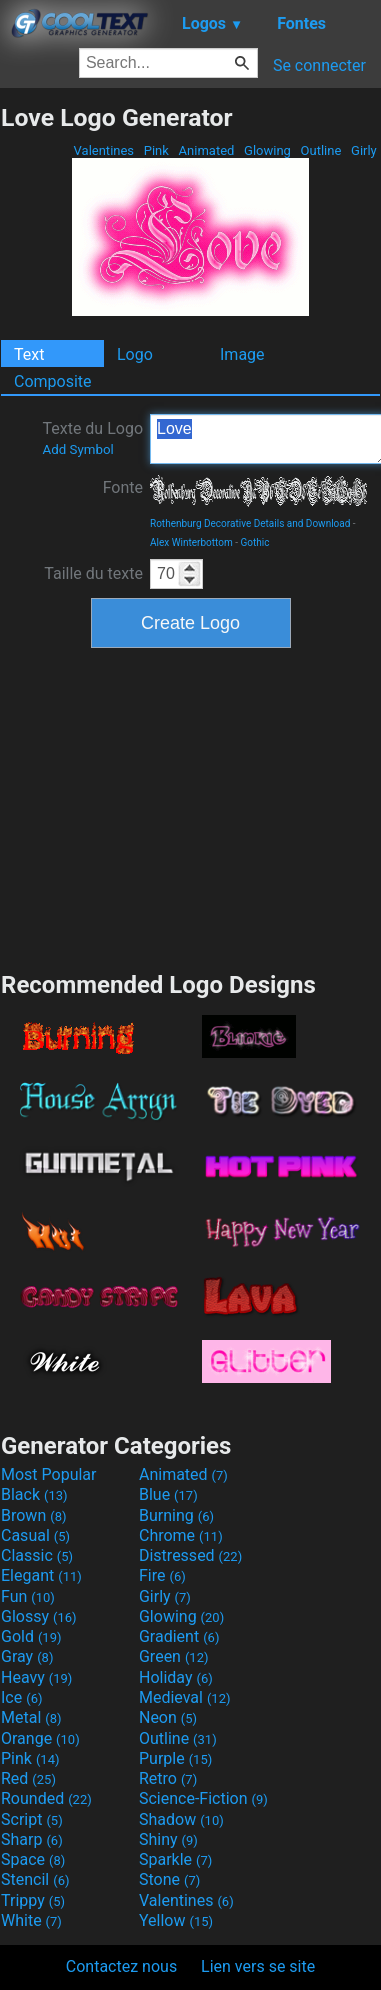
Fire (162, 1575)
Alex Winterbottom (191, 542)
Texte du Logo (92, 438)
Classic (37, 1555)
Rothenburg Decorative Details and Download (250, 523)
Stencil (35, 1879)
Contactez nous (121, 1966)
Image (242, 354)
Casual (35, 1535)
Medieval (185, 1697)
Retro (168, 1778)
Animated (206, 150)
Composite (53, 381)
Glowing (267, 150)
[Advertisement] (191, 807)
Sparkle (175, 1859)
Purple (175, 1758)
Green (174, 1656)
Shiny (168, 1839)
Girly (364, 150)
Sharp (32, 1839)
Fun (28, 1596)
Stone (169, 1879)
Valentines (103, 150)
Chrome (181, 1535)
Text (29, 354)
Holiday (176, 1677)
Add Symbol (77, 449)
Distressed (190, 1555)
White (31, 1920)
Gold (31, 1636)
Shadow (181, 1819)
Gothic (254, 542)
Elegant (41, 1575)
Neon (168, 1717)
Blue (168, 1494)
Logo (135, 354)
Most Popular (49, 1474)
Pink (157, 150)
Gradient (179, 1636)
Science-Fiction (203, 1798)
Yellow (176, 1920)
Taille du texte (93, 573)
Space (33, 1859)
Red (28, 1778)
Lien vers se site (258, 1966)
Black (34, 1494)
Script (32, 1819)
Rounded (46, 1798)
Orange (40, 1738)
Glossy (39, 1616)
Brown (33, 1515)
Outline (320, 150)
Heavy (36, 1677)
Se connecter (319, 65)
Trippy (33, 1900)
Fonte (123, 487)
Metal (31, 1717)
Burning (176, 1515)
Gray (27, 1656)
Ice (21, 1697)
